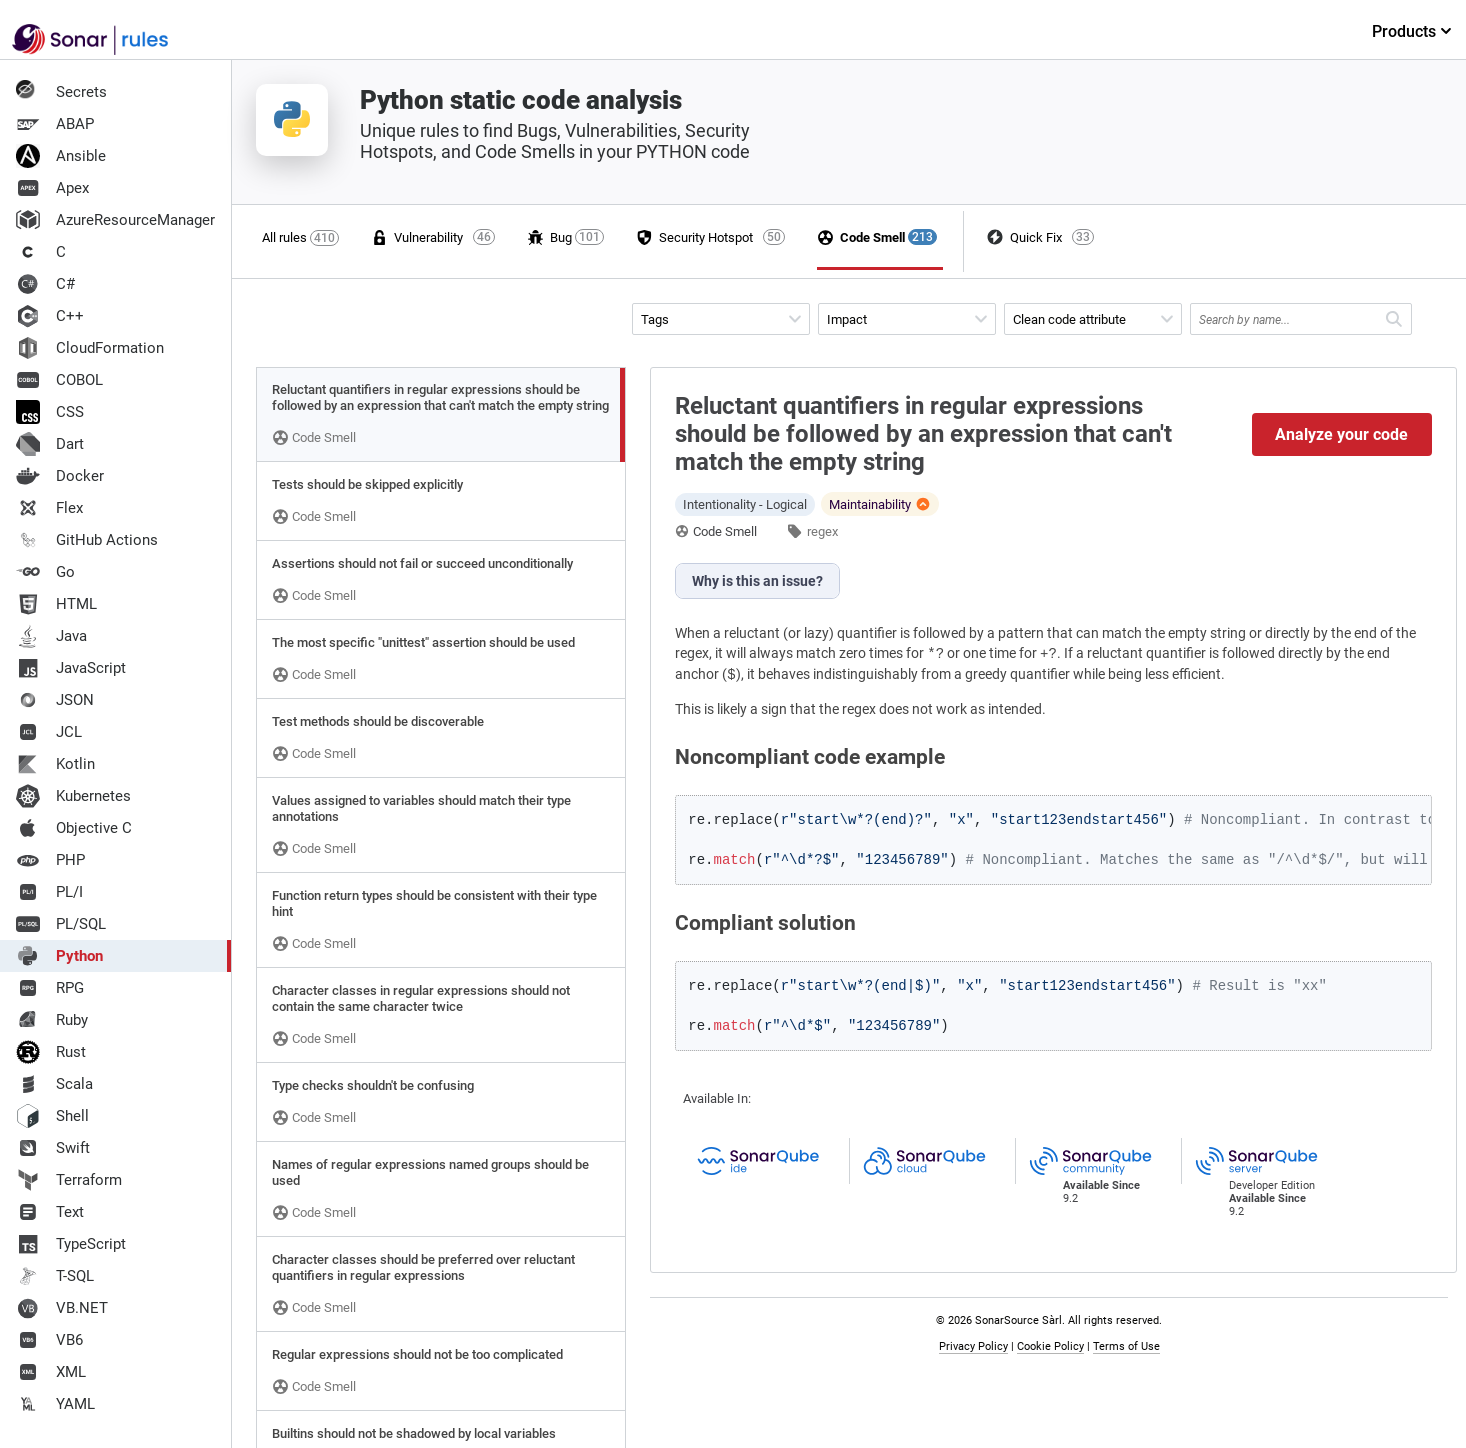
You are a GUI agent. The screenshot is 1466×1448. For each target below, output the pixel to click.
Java (51, 636)
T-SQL (55, 1276)
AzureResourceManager (115, 220)
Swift (53, 1148)
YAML (55, 1404)
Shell (52, 1116)
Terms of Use (1126, 1346)
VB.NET (62, 1308)
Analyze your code (1341, 434)
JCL (49, 732)
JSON (55, 700)
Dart (50, 444)
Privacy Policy (973, 1346)
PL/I (49, 892)
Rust (51, 1052)
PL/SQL (61, 924)
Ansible (61, 156)
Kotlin (55, 764)
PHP (50, 860)
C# (45, 284)
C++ (50, 316)
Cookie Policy (1050, 1346)
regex (822, 531)
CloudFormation (90, 348)
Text (50, 1212)
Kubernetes (73, 796)
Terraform (69, 1180)
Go (45, 572)
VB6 (49, 1340)
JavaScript (71, 668)
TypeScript (71, 1244)
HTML (56, 604)
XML (51, 1372)
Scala (54, 1084)
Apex (52, 188)
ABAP (55, 124)
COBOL (59, 380)
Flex (49, 508)
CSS (50, 412)
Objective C (74, 828)
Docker (60, 476)
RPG (50, 988)
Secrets (61, 92)
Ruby (52, 1020)
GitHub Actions (87, 540)
